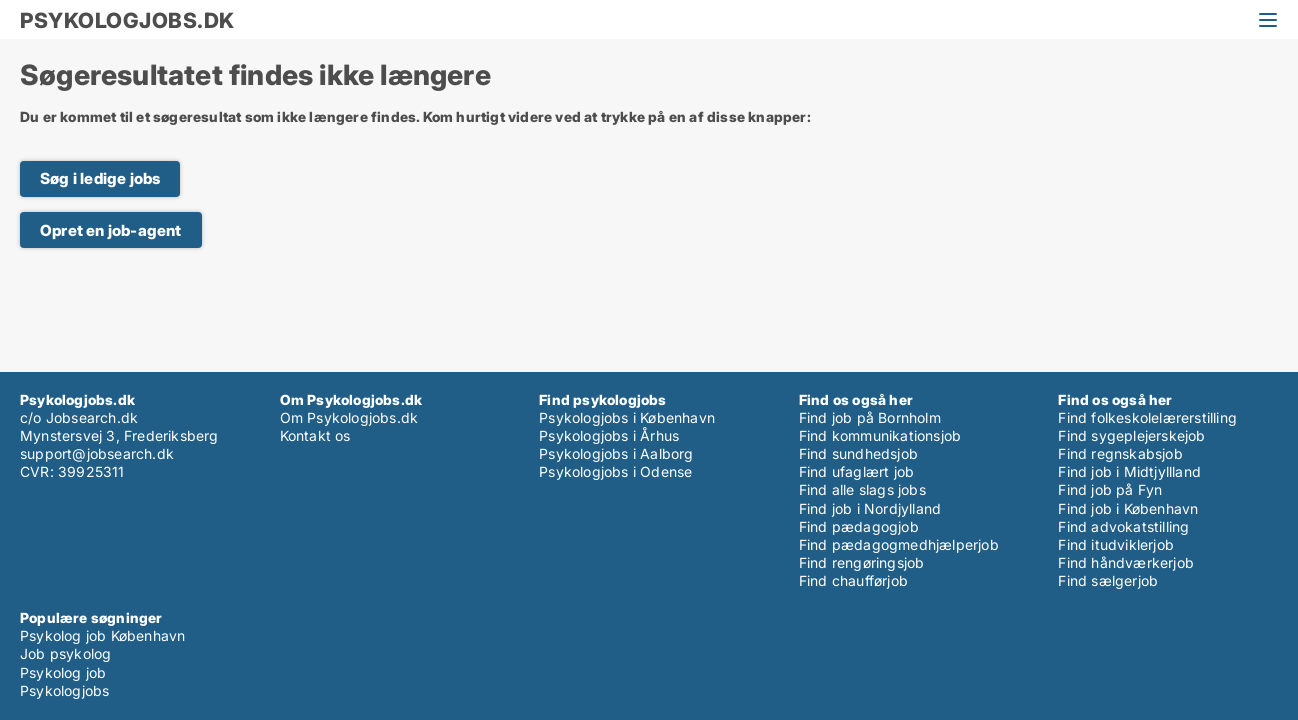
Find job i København (1128, 508)
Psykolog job (63, 672)
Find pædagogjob (859, 526)
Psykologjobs (64, 690)
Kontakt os (315, 435)
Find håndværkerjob (1126, 562)
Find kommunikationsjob (880, 435)
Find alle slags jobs (862, 489)
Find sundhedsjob (858, 453)
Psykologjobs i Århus (609, 435)
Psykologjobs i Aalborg (616, 453)
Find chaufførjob (853, 580)
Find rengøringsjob (862, 562)
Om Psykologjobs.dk (349, 417)
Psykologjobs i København (627, 417)
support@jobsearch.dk (97, 453)
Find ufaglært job (856, 471)
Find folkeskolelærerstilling (1147, 417)
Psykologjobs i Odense (615, 471)
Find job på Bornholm (870, 417)
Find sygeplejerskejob (1131, 435)
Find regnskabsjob (1120, 453)
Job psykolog (65, 653)
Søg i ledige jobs (100, 178)
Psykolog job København (102, 635)
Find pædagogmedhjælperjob (899, 544)
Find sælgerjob (1108, 580)
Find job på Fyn (1110, 489)
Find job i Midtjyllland (1129, 471)
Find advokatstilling (1123, 526)
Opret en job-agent (111, 230)
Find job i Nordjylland (870, 508)
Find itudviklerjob (1116, 544)
